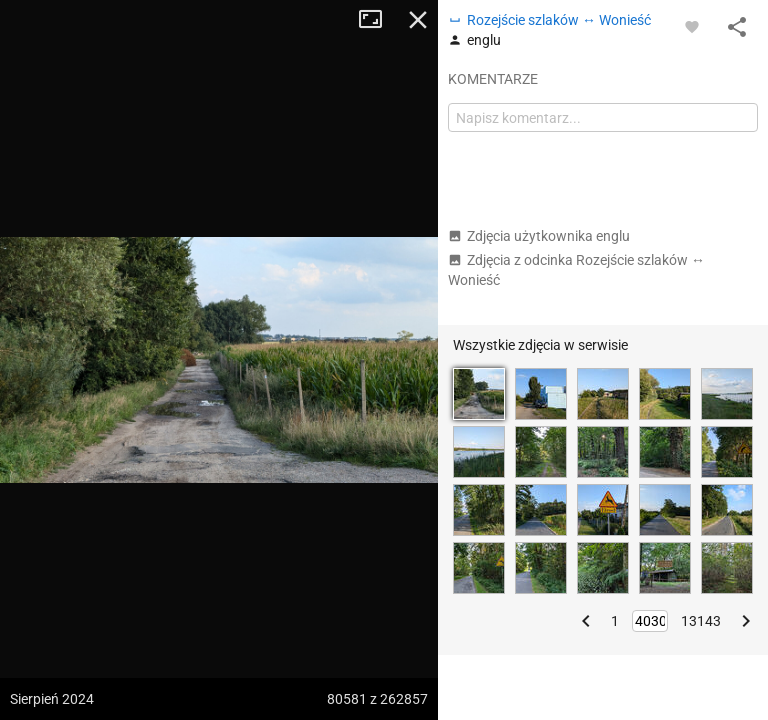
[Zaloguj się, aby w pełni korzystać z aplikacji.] (692, 26)
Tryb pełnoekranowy (378, 20)
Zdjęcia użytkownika (539, 236)
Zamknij (418, 20)
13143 (701, 621)
